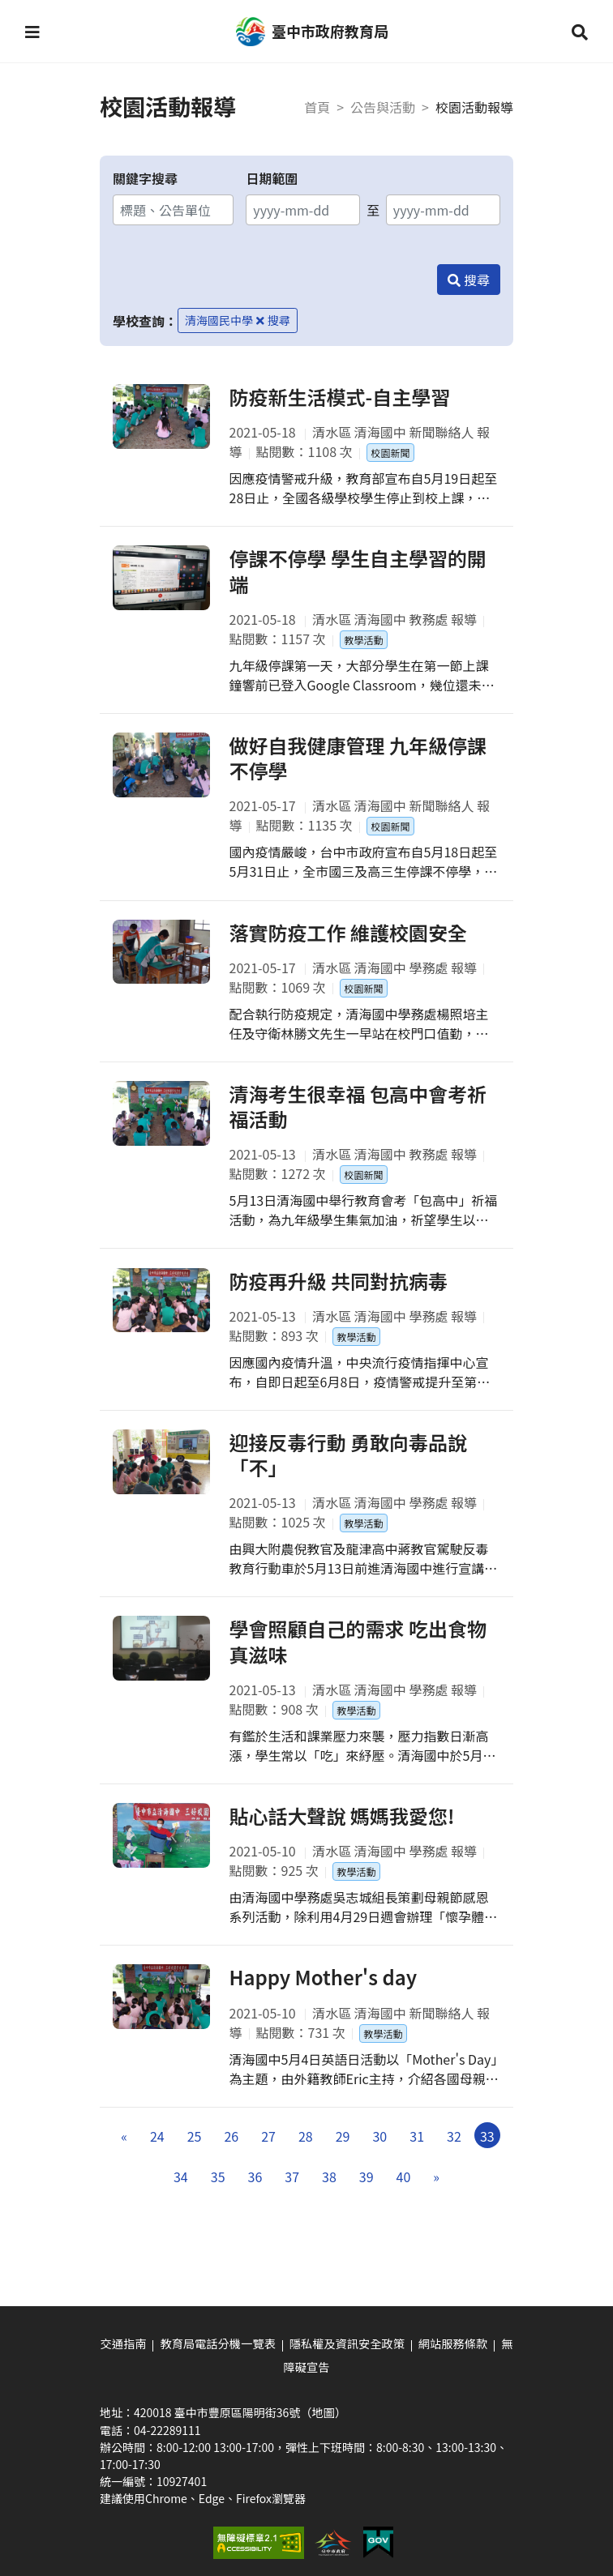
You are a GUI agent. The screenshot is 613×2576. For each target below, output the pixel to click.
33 (487, 2150)
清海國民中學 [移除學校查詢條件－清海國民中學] (224, 320)
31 (416, 2150)
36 (255, 2191)
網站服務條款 (451, 2343)
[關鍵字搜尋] (173, 209)
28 (305, 2150)
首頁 (317, 107)
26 (231, 2150)
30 (379, 2150)
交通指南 (125, 2343)
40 (404, 2191)
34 (181, 2191)
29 (343, 2150)
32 (454, 2150)
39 (366, 2191)
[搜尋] (468, 279)
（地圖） (322, 2411)
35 (218, 2191)
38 (329, 2191)
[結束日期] (443, 209)
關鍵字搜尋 (145, 178)
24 (157, 2150)
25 (194, 2150)
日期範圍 (272, 178)
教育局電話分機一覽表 (219, 2343)
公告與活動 (382, 107)
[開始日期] (303, 209)
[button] (33, 32)
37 (292, 2191)
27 (268, 2150)
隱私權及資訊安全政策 (346, 2343)
